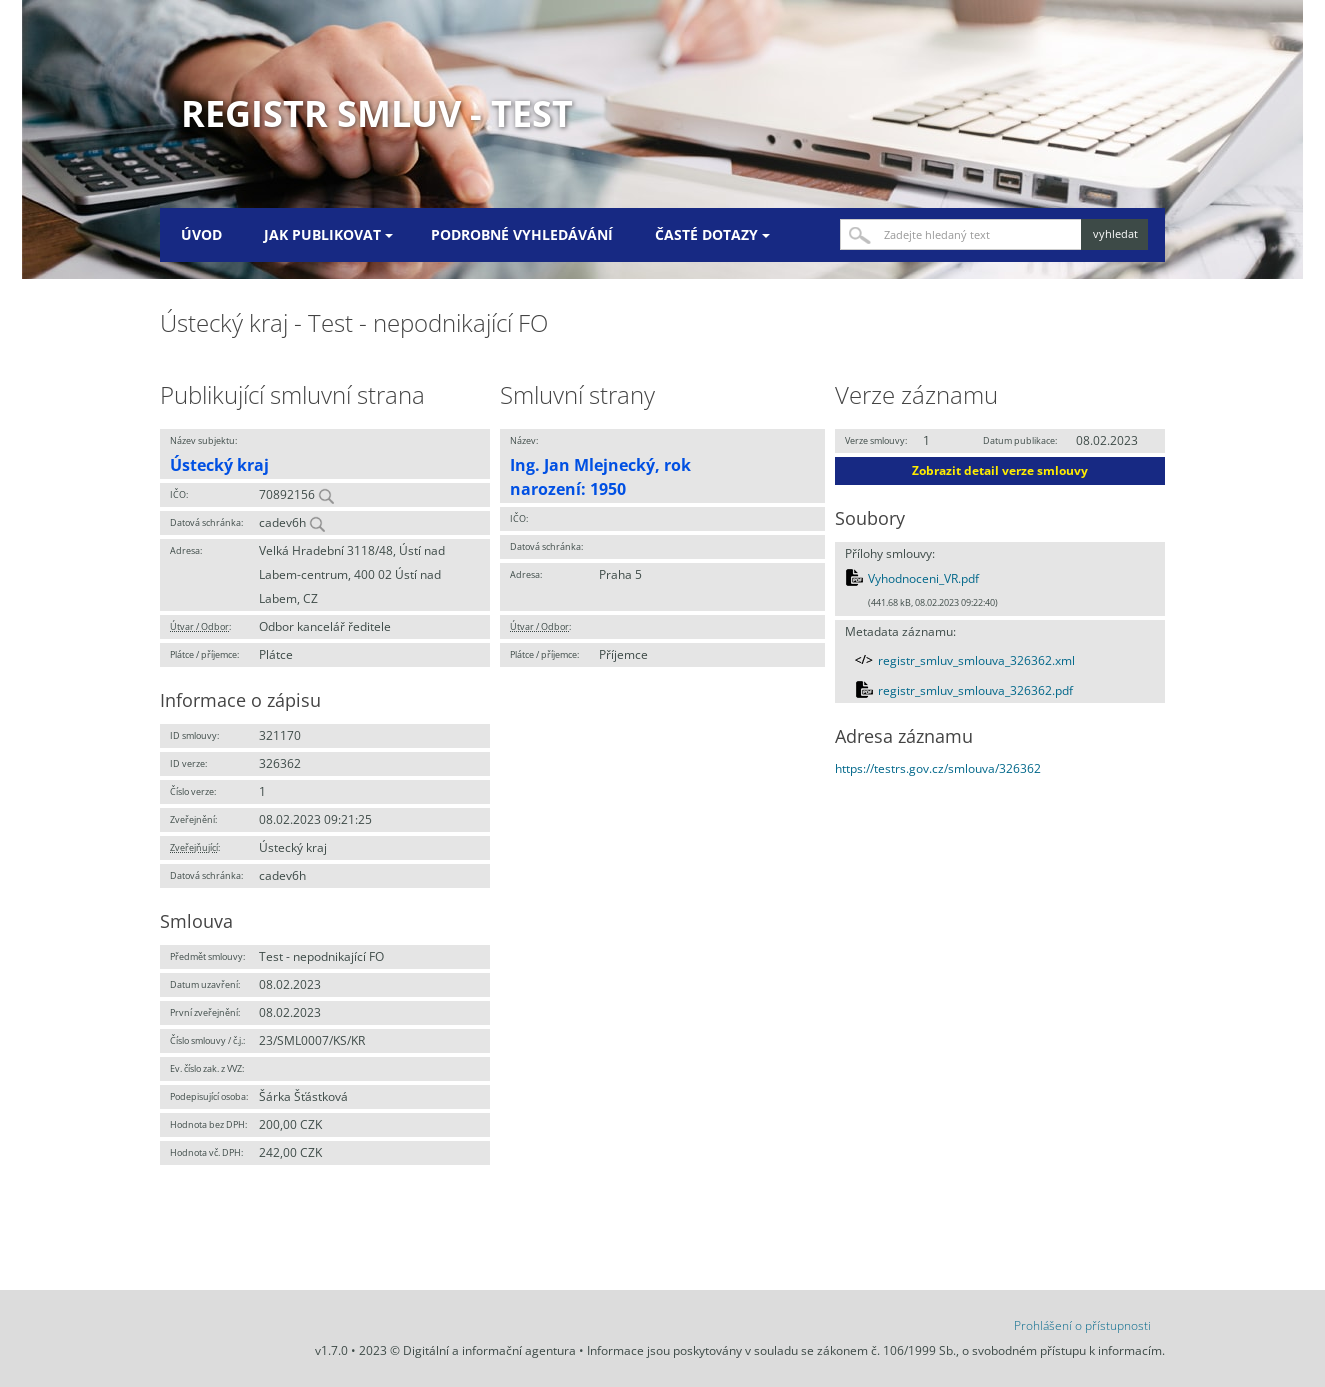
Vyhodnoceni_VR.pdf (923, 578)
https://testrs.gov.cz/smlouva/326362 (938, 768)
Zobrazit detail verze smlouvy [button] (1000, 470)
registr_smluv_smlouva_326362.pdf (975, 690)
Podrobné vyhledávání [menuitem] (522, 234)
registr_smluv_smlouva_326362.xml (976, 660)
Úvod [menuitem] (201, 234)
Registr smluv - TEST (377, 113)
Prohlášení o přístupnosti (1082, 1325)
